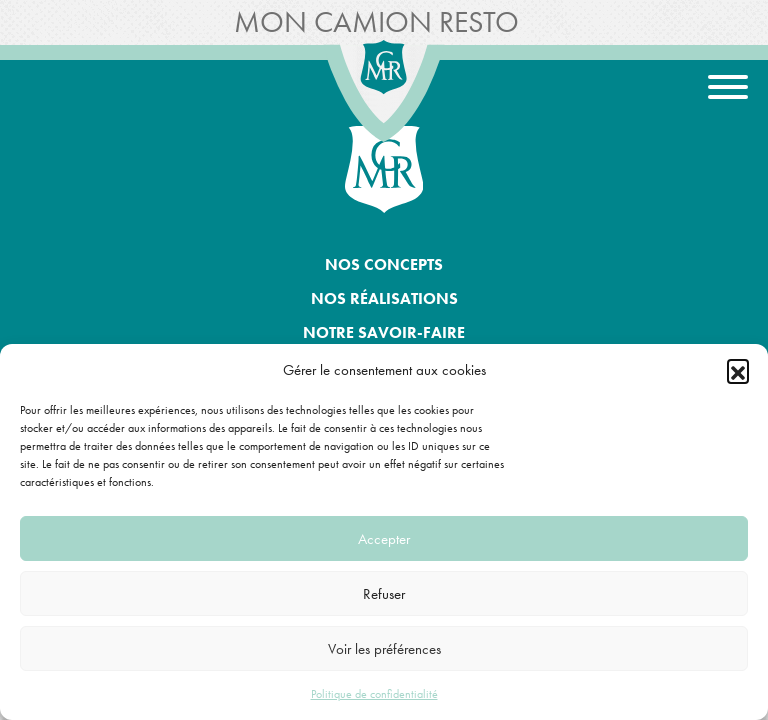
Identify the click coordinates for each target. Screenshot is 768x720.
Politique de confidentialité (374, 694)
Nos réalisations (384, 298)
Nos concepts (384, 264)
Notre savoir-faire (384, 332)
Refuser (384, 594)
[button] (738, 370)
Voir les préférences (384, 649)
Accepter (384, 539)
